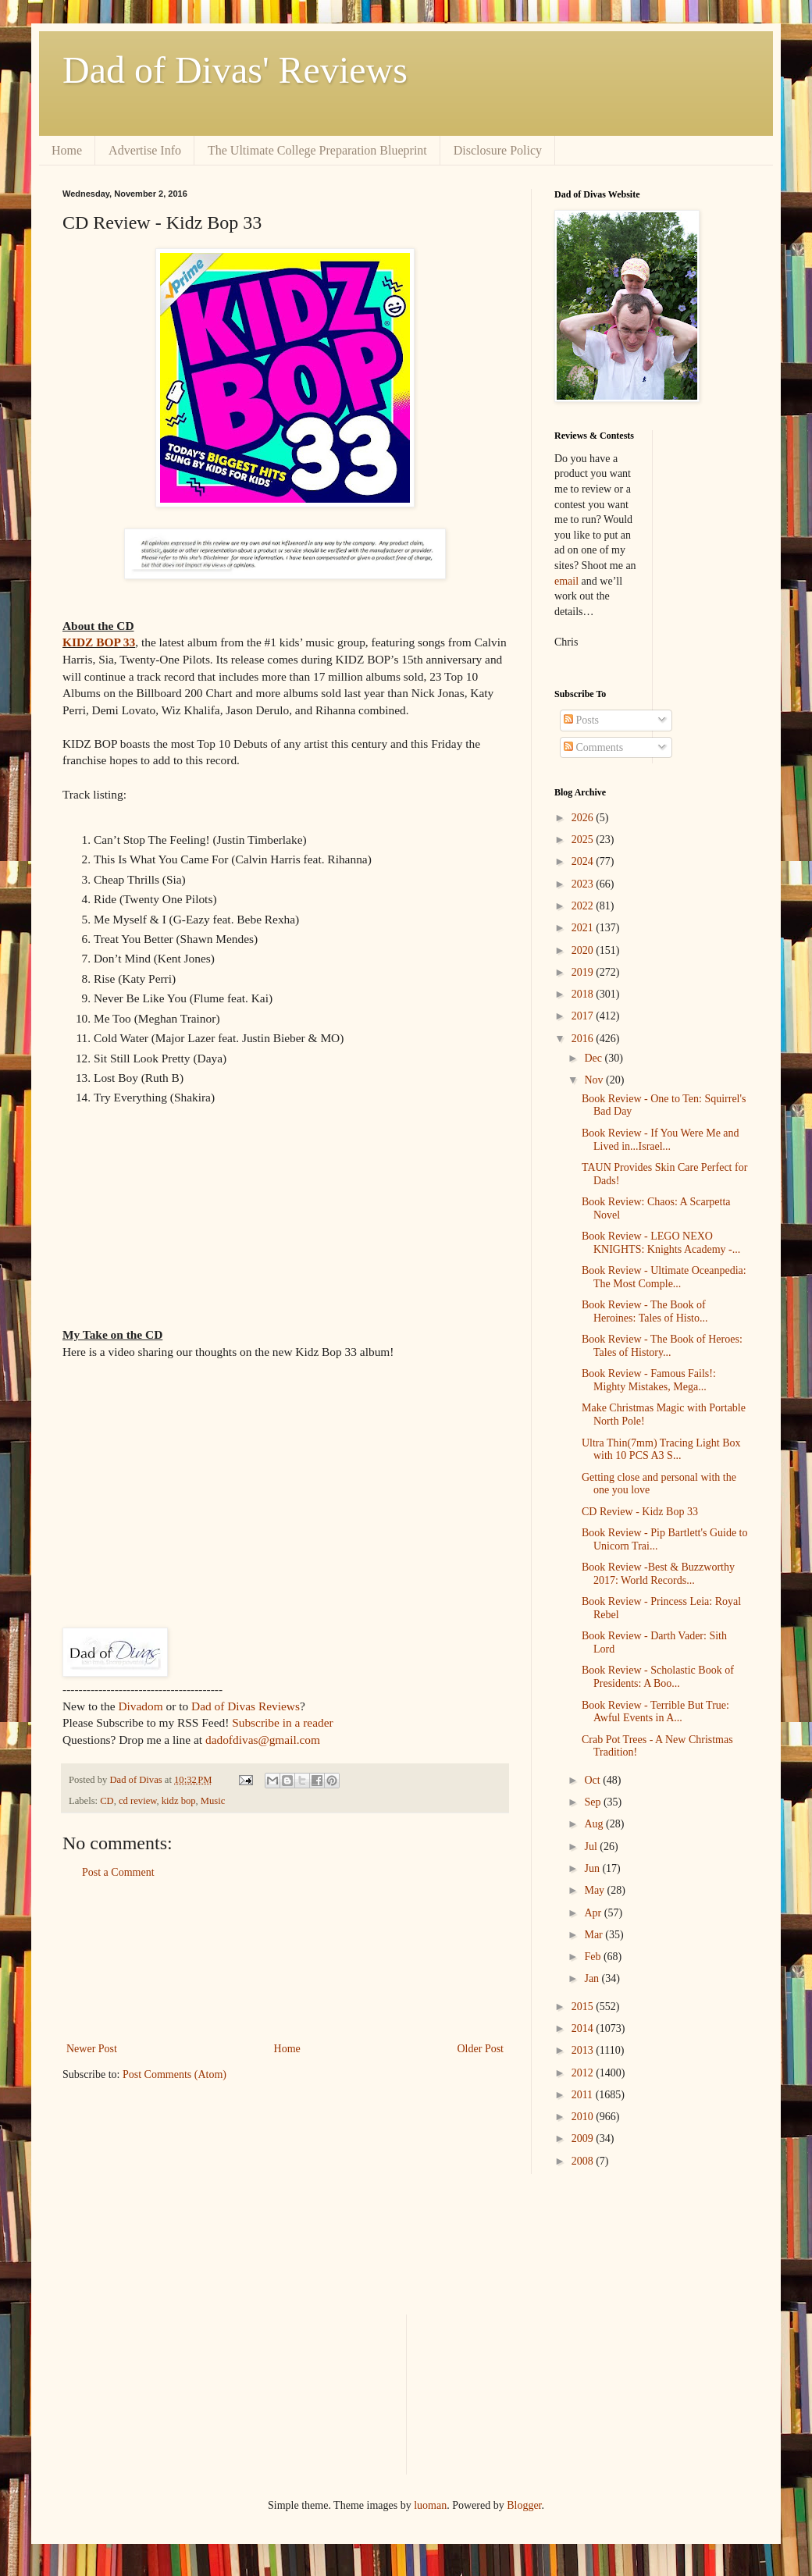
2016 (584, 1038)
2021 (584, 928)
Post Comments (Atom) (174, 2074)
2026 (584, 818)
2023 (584, 884)
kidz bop (179, 1800)
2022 (584, 906)
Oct (593, 1780)
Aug (595, 1824)
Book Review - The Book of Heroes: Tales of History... (662, 1345)
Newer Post (91, 2049)
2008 (584, 2161)
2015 (584, 2006)
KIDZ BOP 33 (98, 642)
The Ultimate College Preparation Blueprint (317, 150)
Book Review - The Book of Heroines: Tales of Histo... (645, 1311)
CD (107, 1800)
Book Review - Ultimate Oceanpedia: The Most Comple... (664, 1277)
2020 (584, 950)
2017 (584, 1016)
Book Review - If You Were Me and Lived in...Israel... (660, 1139)
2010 (584, 2116)
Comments (593, 747)
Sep (594, 1802)
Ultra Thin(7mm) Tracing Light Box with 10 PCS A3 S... (661, 1449)
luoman (430, 2505)
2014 (584, 2028)
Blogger (524, 2505)
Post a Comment (118, 1872)
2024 (584, 861)
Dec (594, 1058)
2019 (584, 972)
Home (67, 150)
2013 (584, 2050)
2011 (584, 2095)
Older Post (481, 2049)
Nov (595, 1080)
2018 (584, 994)
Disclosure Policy (498, 150)
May (595, 1890)
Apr (594, 1913)
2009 (584, 2138)
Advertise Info (145, 150)
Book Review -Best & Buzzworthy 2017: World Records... (658, 1573)
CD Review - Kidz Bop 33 (640, 1511)
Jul (592, 1846)
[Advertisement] (285, 1960)
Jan (592, 1978)
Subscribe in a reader (282, 1722)
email (566, 581)
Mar (594, 1935)
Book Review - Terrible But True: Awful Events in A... (655, 1711)
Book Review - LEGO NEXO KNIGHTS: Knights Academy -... (661, 1242)
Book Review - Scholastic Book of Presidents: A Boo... (658, 1676)
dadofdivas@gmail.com (262, 1739)
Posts (581, 720)
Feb (594, 1956)
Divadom (140, 1706)
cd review (137, 1800)
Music (213, 1800)
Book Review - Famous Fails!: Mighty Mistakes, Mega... (649, 1380)
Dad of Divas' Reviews (235, 70)
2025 (584, 839)
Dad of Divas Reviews (245, 1706)
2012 (584, 2073)
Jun (593, 1868)
